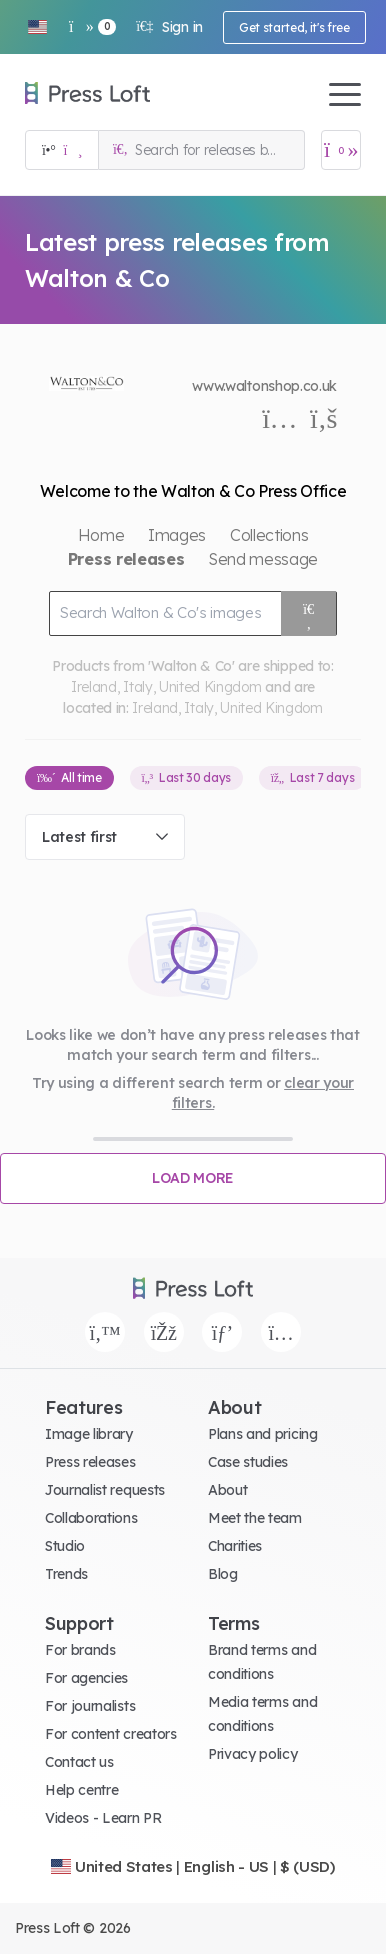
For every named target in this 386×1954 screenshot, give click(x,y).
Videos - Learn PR (103, 1818)
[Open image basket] (341, 150)
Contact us (79, 1762)
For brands (80, 1650)
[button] (37, 27)
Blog (223, 1574)
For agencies (86, 1678)
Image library (89, 1434)
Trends (66, 1574)
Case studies (248, 1462)
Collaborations (91, 1518)
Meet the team (255, 1518)
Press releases (90, 1462)
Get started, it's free (294, 27)
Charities (235, 1546)
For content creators (111, 1734)
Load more (193, 1178)
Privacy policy (253, 1754)
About (227, 1490)
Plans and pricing (263, 1434)
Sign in (169, 27)
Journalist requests (105, 1490)
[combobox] (105, 837)
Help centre (81, 1790)
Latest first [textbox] (79, 837)
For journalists (90, 1706)
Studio (65, 1546)
